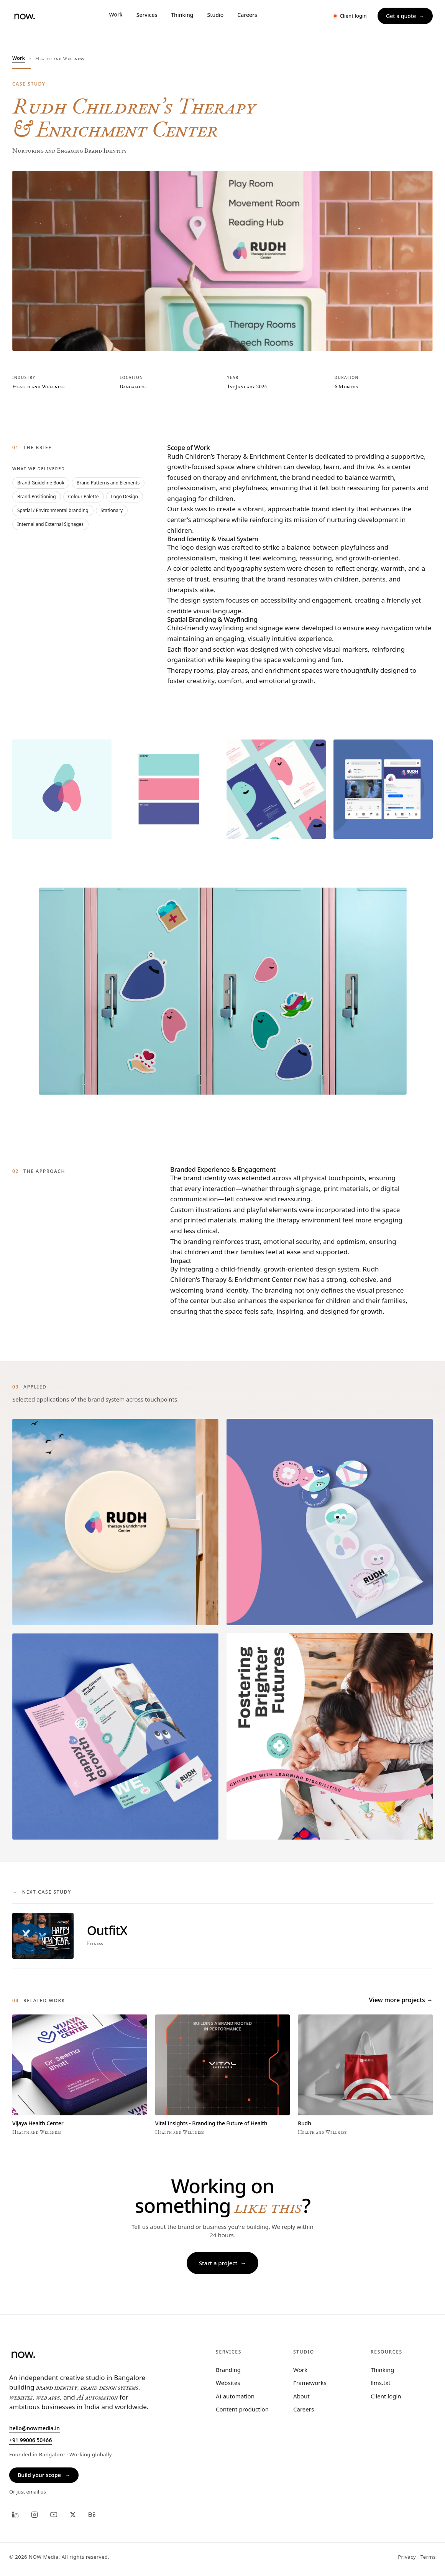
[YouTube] (54, 2514)
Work (18, 57)
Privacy (407, 2556)
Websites (228, 2383)
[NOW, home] (24, 16)
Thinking (382, 2369)
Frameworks (310, 2383)
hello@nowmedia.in (34, 2428)
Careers (303, 2409)
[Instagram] (34, 2514)
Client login (386, 2396)
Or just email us (27, 2491)
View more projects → (401, 2000)
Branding (228, 2369)
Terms (428, 2556)
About (301, 2396)
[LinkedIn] (15, 2514)
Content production (242, 2409)
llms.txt (381, 2383)
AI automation (235, 2396)
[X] (73, 2514)
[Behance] (92, 2514)
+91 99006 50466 (30, 2440)
